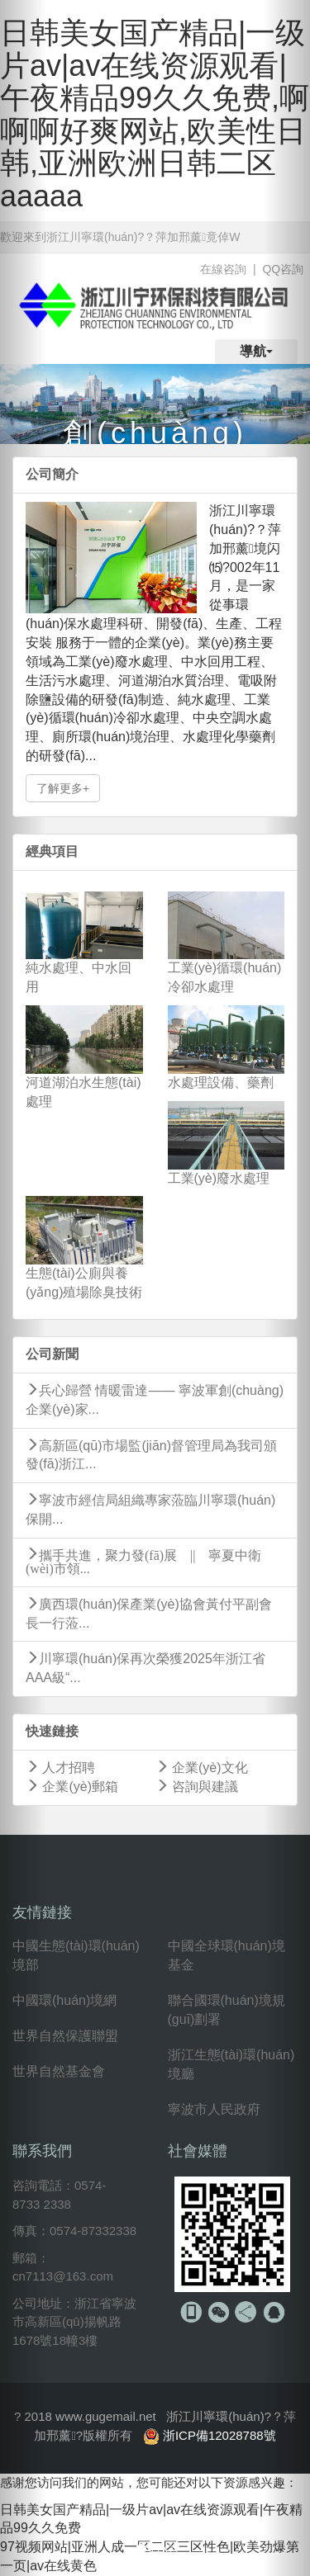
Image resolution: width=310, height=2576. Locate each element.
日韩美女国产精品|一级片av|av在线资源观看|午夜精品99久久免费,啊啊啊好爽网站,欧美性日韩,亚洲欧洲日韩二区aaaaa (154, 114)
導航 (256, 351)
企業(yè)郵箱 (72, 1787)
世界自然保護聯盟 (65, 2036)
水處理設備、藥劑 (221, 1082)
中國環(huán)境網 (64, 2000)
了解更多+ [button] (62, 788)
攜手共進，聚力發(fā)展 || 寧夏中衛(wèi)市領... (144, 1561)
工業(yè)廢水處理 (219, 1178)
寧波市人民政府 (214, 2109)
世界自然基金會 (58, 2071)
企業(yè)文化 (201, 1768)
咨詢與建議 (196, 1787)
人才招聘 (60, 1768)
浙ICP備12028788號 (219, 2435)
